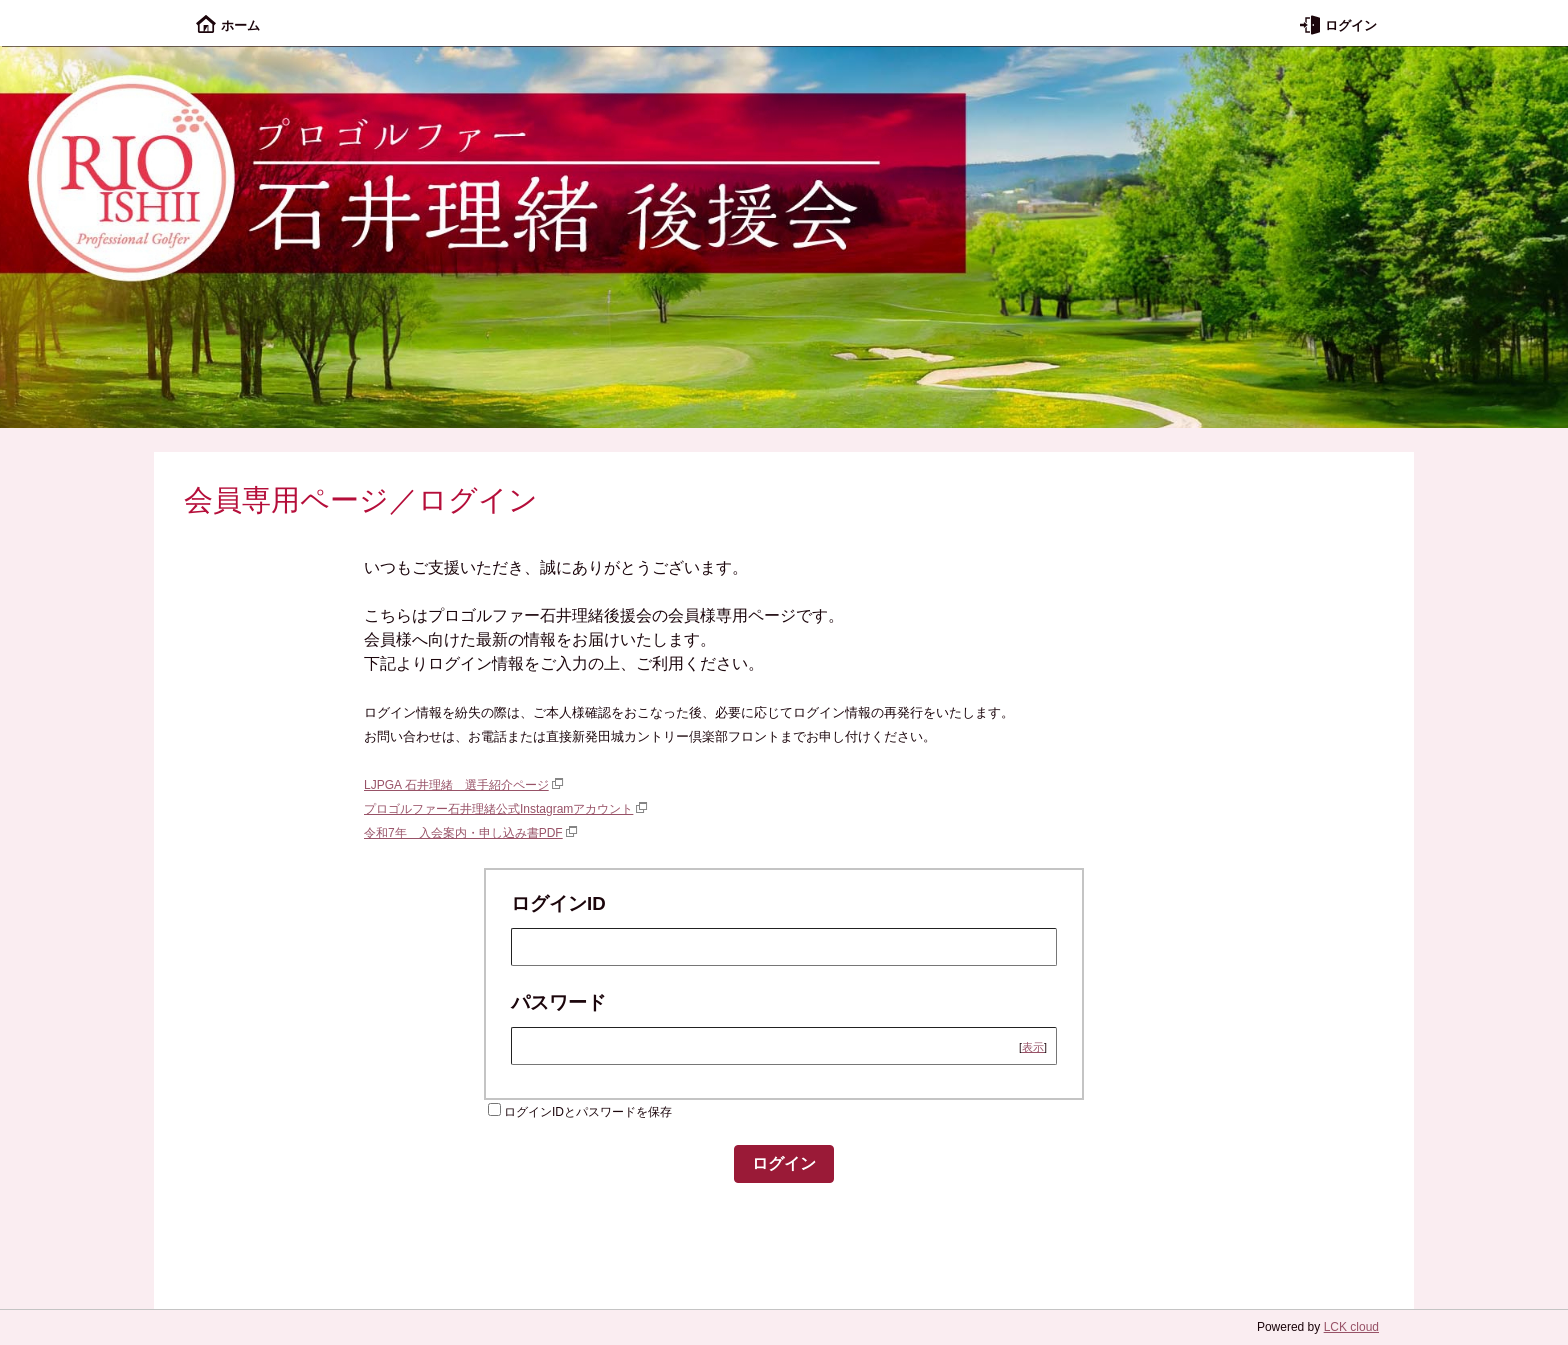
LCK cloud (1351, 1327)
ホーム (228, 25)
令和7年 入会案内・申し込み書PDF (463, 833)
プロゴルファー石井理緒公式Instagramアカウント (498, 809)
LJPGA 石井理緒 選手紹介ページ (456, 785)
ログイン (1338, 25)
